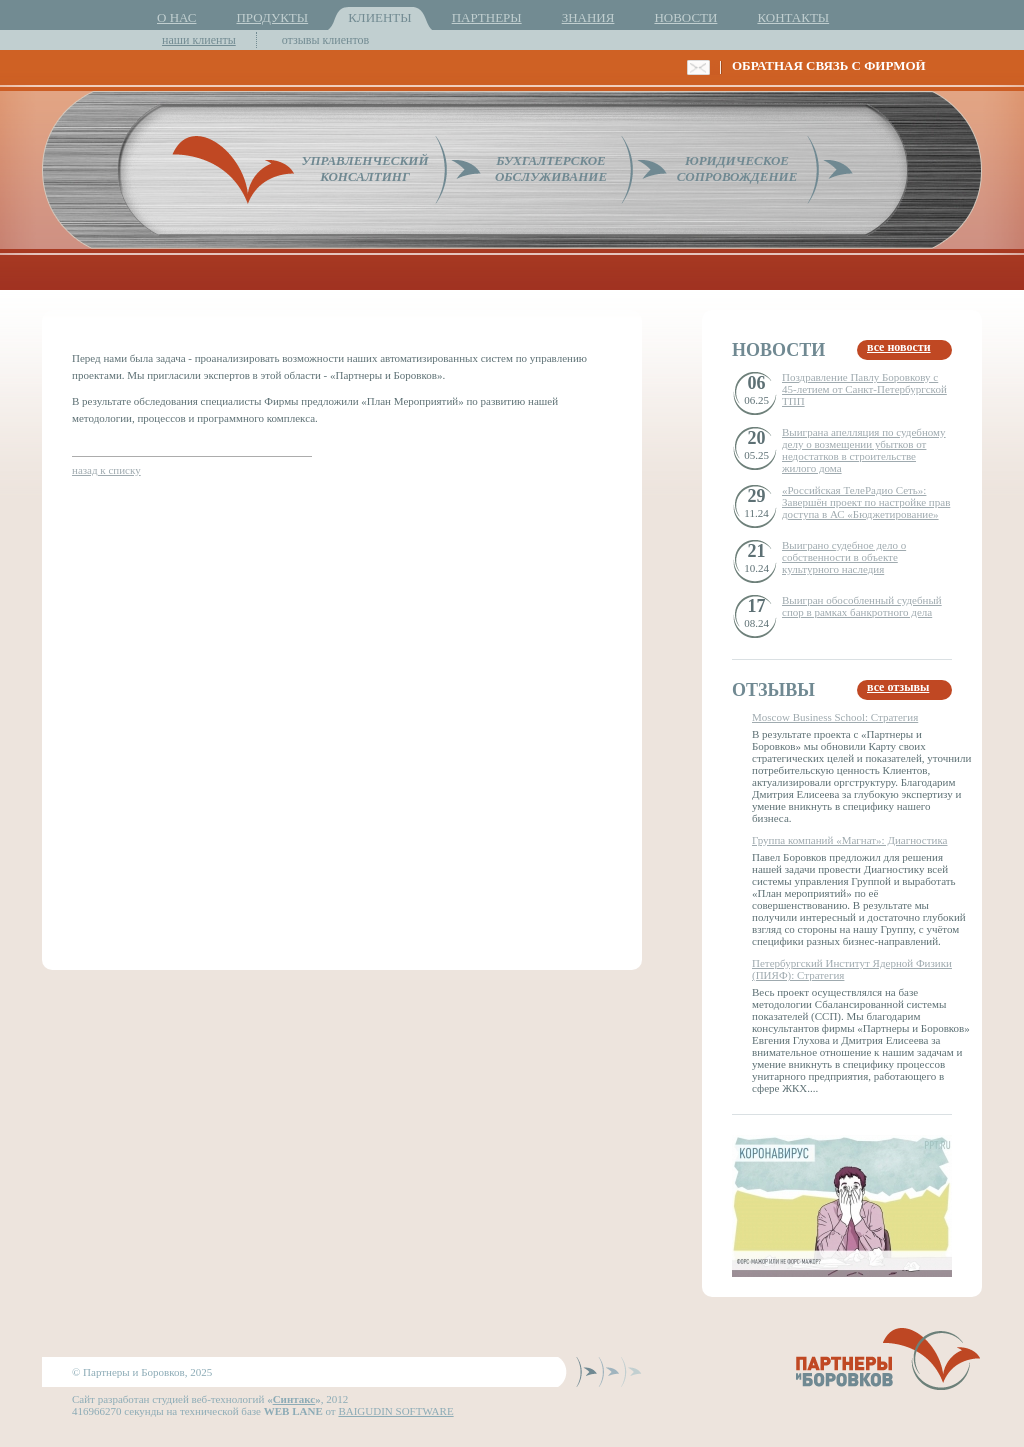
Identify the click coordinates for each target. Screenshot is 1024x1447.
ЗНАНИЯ (588, 17)
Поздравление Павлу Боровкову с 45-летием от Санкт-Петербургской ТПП (864, 389)
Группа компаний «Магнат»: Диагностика (850, 840)
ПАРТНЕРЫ (487, 17)
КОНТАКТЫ (793, 17)
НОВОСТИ (685, 17)
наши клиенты (199, 40)
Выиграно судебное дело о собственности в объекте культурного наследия (844, 557)
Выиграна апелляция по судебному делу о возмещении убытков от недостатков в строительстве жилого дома (864, 450)
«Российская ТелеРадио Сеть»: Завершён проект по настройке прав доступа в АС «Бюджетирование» (866, 502)
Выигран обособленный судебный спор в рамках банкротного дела (862, 606)
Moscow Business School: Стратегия (835, 717)
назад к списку (106, 470)
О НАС (176, 17)
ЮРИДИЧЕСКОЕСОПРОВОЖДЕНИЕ (737, 168)
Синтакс (294, 1399)
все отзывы (898, 687)
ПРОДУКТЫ (272, 17)
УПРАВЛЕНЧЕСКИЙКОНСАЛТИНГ (364, 168)
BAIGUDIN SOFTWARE (395, 1411)
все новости (899, 347)
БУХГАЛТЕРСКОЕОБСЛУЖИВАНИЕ (551, 168)
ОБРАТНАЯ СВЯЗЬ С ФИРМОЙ (829, 65)
